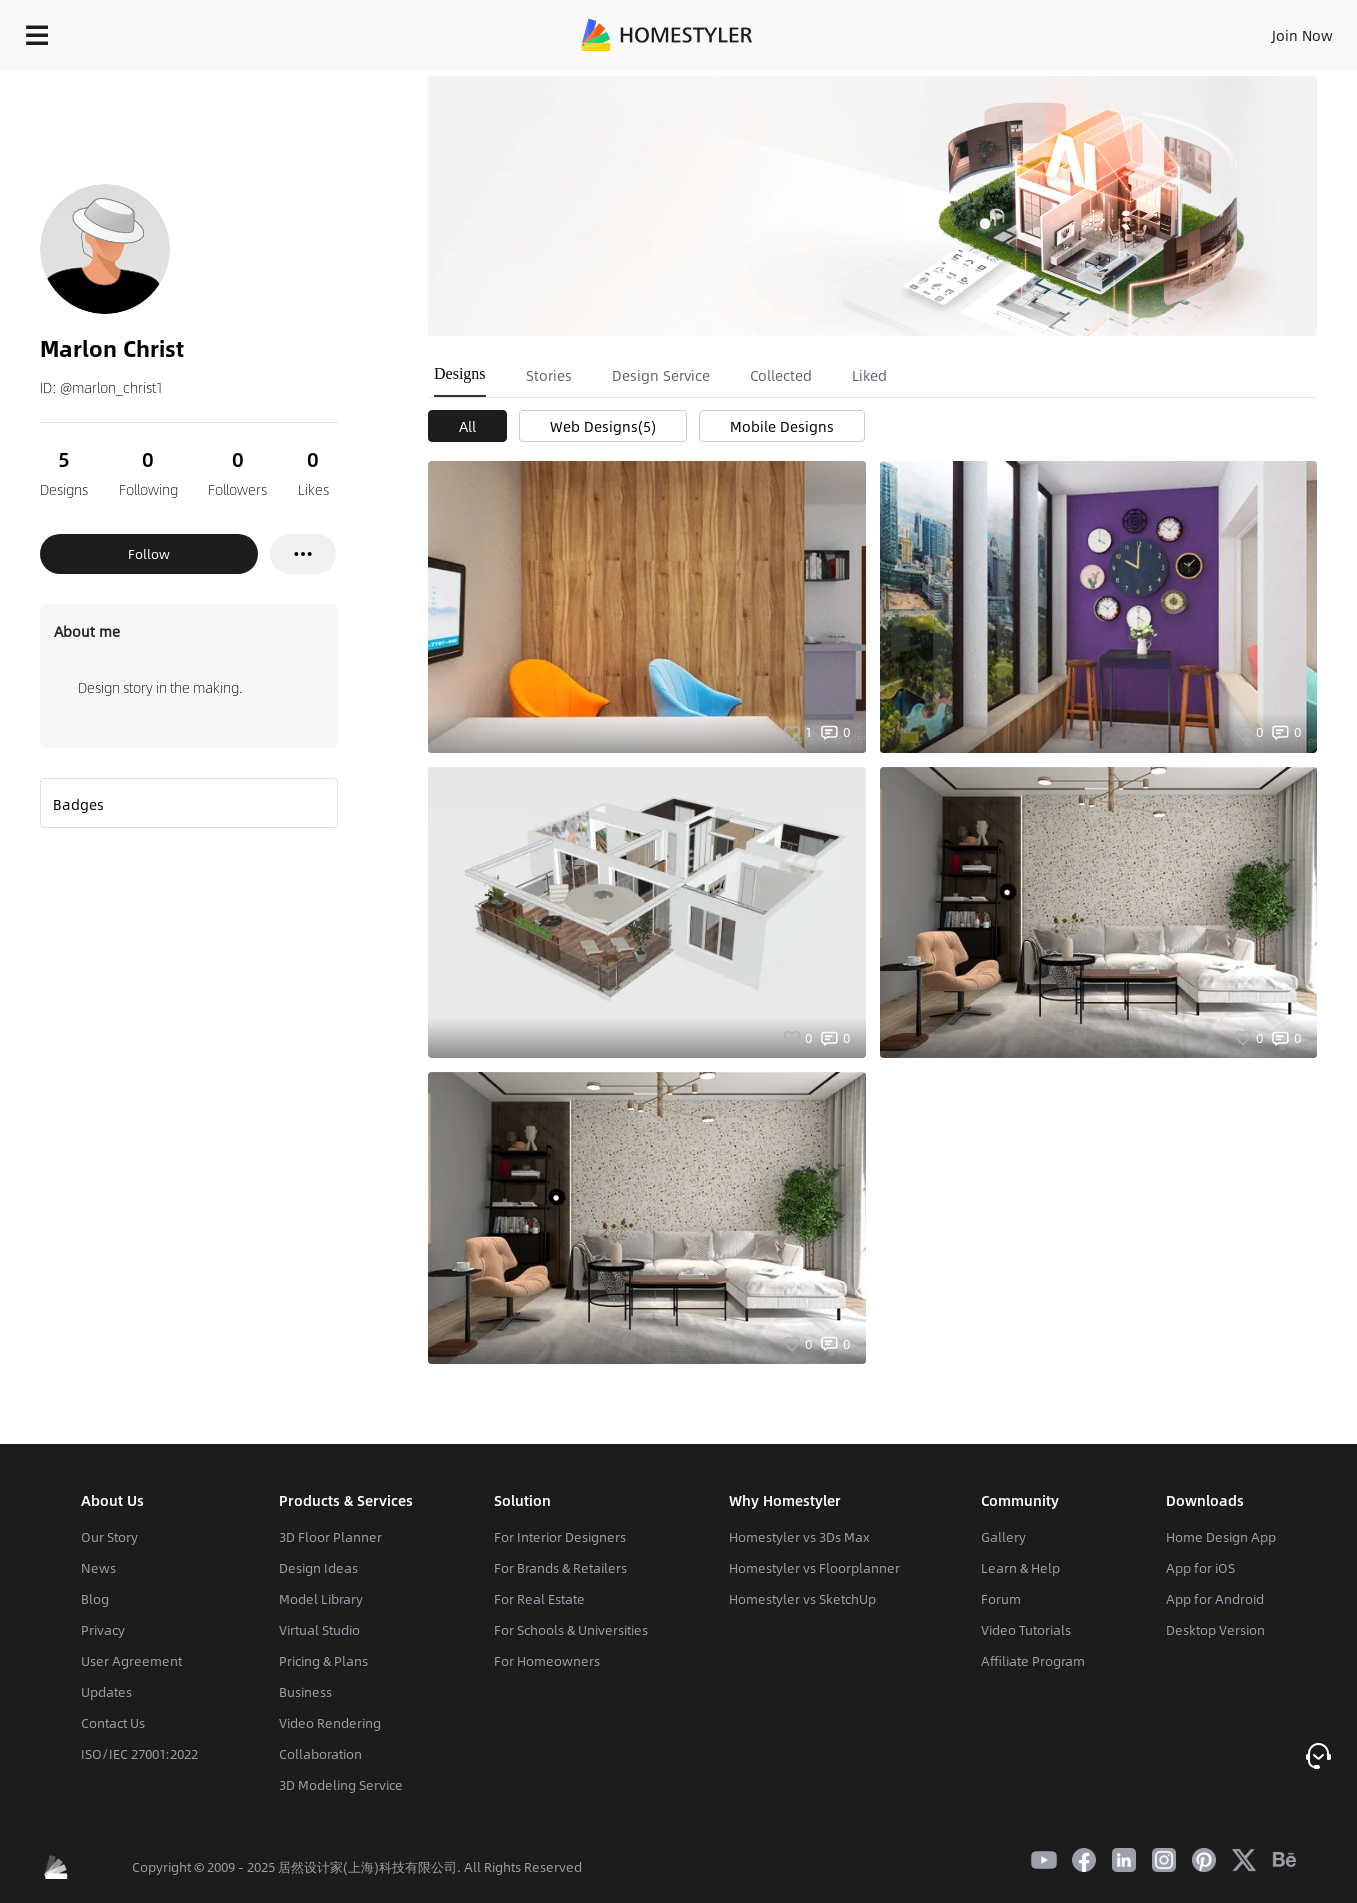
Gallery (1003, 1537)
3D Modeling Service (341, 1785)
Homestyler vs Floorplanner (814, 1568)
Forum (1001, 1599)
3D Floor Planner (330, 1537)
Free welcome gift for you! (947, 80)
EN (1131, 30)
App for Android (1215, 1599)
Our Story (109, 1537)
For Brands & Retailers (560, 1568)
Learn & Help (1020, 1568)
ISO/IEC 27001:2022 (139, 1754)
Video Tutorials (1026, 1630)
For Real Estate (539, 1599)
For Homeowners (547, 1661)
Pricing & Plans (323, 1661)
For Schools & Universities (571, 1630)
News (98, 1568)
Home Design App (1221, 1537)
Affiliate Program (1033, 1661)
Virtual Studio (319, 1630)
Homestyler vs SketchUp (802, 1599)
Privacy (103, 1630)
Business (305, 1692)
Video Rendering (330, 1723)
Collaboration (320, 1754)
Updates (106, 1692)
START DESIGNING (1257, 30)
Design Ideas (318, 1568)
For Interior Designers (560, 1537)
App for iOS (1200, 1568)
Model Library (321, 1599)
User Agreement (131, 1661)
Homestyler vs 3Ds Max (799, 1537)
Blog (95, 1599)
